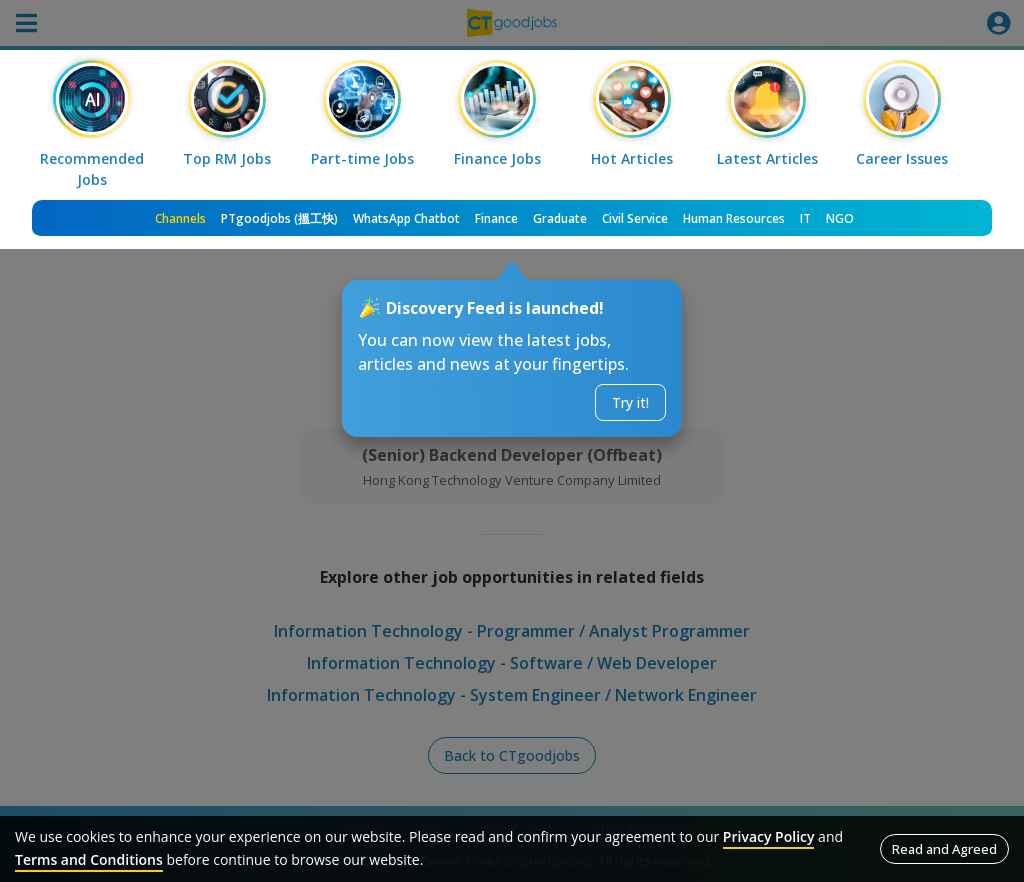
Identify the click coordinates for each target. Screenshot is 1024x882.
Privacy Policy (769, 836)
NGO (840, 218)
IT (805, 218)
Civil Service (635, 218)
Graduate (560, 218)
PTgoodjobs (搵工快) (279, 218)
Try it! (630, 402)
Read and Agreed (944, 849)
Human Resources (734, 218)
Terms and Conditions (89, 859)
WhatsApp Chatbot (406, 218)
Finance (496, 218)
